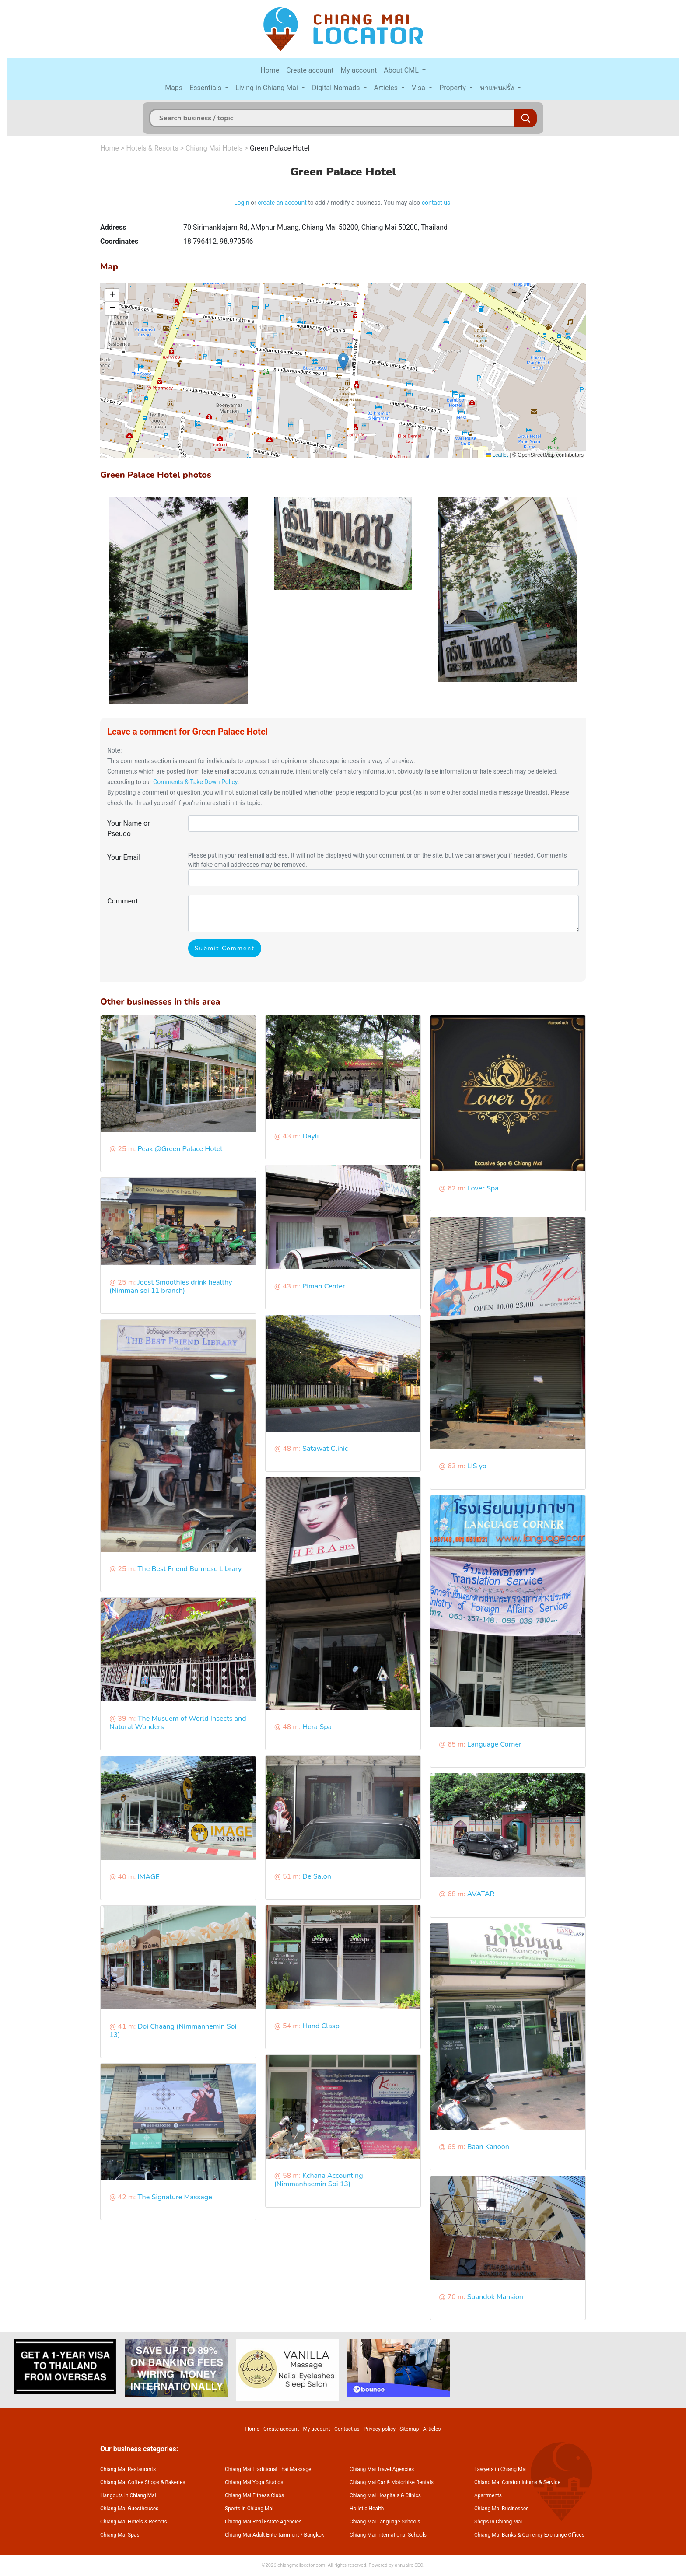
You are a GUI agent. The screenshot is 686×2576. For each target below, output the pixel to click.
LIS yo (476, 1466)
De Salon (316, 1876)
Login (241, 202)
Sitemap (409, 2429)
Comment (122, 901)
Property (453, 88)
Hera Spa (317, 1727)
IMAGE (148, 1877)
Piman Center (323, 1286)
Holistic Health (367, 2509)
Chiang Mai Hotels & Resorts (133, 2522)
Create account (309, 70)
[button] (343, 362)
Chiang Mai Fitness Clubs (254, 2495)
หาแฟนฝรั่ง (498, 88)
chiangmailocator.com (301, 2565)
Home (269, 70)
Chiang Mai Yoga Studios (254, 2482)
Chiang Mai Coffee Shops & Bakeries (142, 2482)
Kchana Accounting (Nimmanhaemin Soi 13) (318, 2180)
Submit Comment (225, 948)
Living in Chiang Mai (267, 88)
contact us (436, 202)
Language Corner (494, 1744)
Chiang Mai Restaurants (128, 2469)
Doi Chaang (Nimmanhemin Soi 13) (172, 2031)
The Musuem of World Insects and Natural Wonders (177, 1723)
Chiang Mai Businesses (501, 2509)
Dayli (310, 1136)
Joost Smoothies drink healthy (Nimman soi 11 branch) (170, 1286)
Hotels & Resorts (152, 148)
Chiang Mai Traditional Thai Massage (268, 2469)
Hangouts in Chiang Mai (128, 2495)
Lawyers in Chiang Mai (500, 2469)
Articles (386, 88)
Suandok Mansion (495, 2297)
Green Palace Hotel (279, 148)
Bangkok (314, 2535)
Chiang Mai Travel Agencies (382, 2469)
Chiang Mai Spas (120, 2535)
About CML (402, 70)
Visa (419, 88)
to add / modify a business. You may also (364, 202)
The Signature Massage (174, 2197)
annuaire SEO (409, 2565)
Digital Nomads (337, 88)
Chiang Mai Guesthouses (129, 2509)
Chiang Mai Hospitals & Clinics (385, 2495)
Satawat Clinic (325, 1448)
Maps (173, 88)
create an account (282, 202)
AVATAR (481, 1894)
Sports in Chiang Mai (249, 2509)
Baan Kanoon (488, 2147)
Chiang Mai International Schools (388, 2535)
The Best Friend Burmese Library (189, 1569)
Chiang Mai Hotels (214, 148)
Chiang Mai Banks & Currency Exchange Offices (529, 2535)
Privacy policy (380, 2429)
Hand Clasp (321, 2026)
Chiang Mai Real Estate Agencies (263, 2522)
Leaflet (497, 455)
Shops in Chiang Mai (498, 2522)
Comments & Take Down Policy (195, 781)
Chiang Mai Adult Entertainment (262, 2535)
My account (358, 70)
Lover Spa (483, 1188)
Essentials (206, 88)
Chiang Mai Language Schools (385, 2522)
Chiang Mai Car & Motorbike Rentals (392, 2482)
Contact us (347, 2429)
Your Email (123, 857)
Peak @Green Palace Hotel (179, 1149)
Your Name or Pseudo (128, 828)
